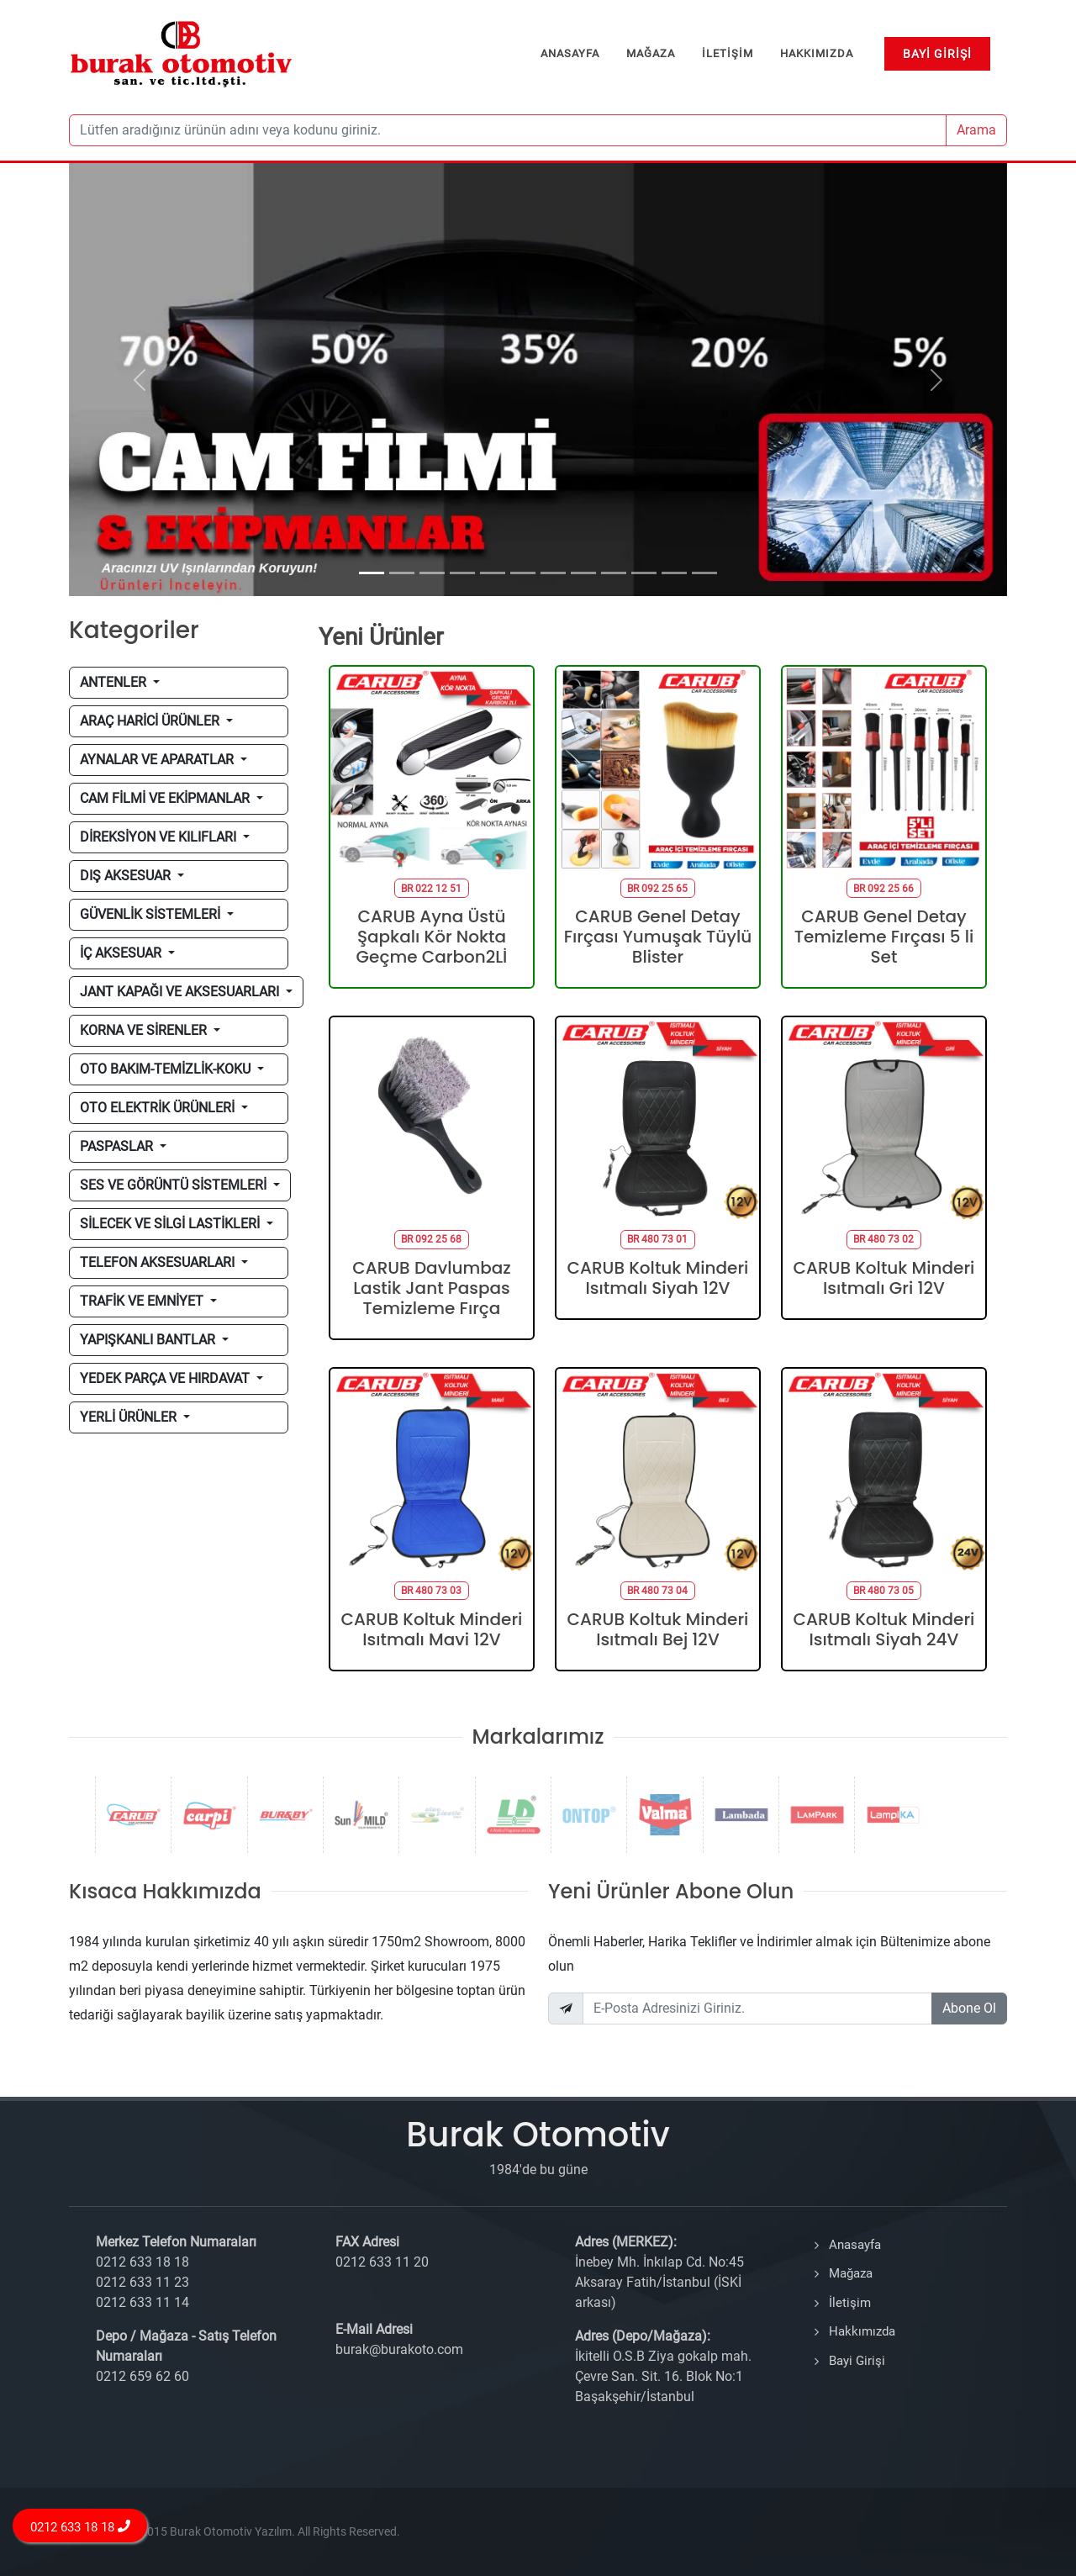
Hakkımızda (862, 2331)
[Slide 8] (583, 573)
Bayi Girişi (857, 2360)
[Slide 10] (644, 573)
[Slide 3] (432, 573)
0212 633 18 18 (80, 2526)
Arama (976, 130)
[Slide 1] (371, 573)
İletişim (850, 2302)
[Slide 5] (492, 573)
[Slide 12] (704, 573)
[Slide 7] (553, 573)
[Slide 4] (462, 573)
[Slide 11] (674, 573)
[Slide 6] (522, 573)
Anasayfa (855, 2244)
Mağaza (851, 2273)
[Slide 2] (401, 573)
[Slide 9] (613, 573)
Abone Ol (969, 2008)
